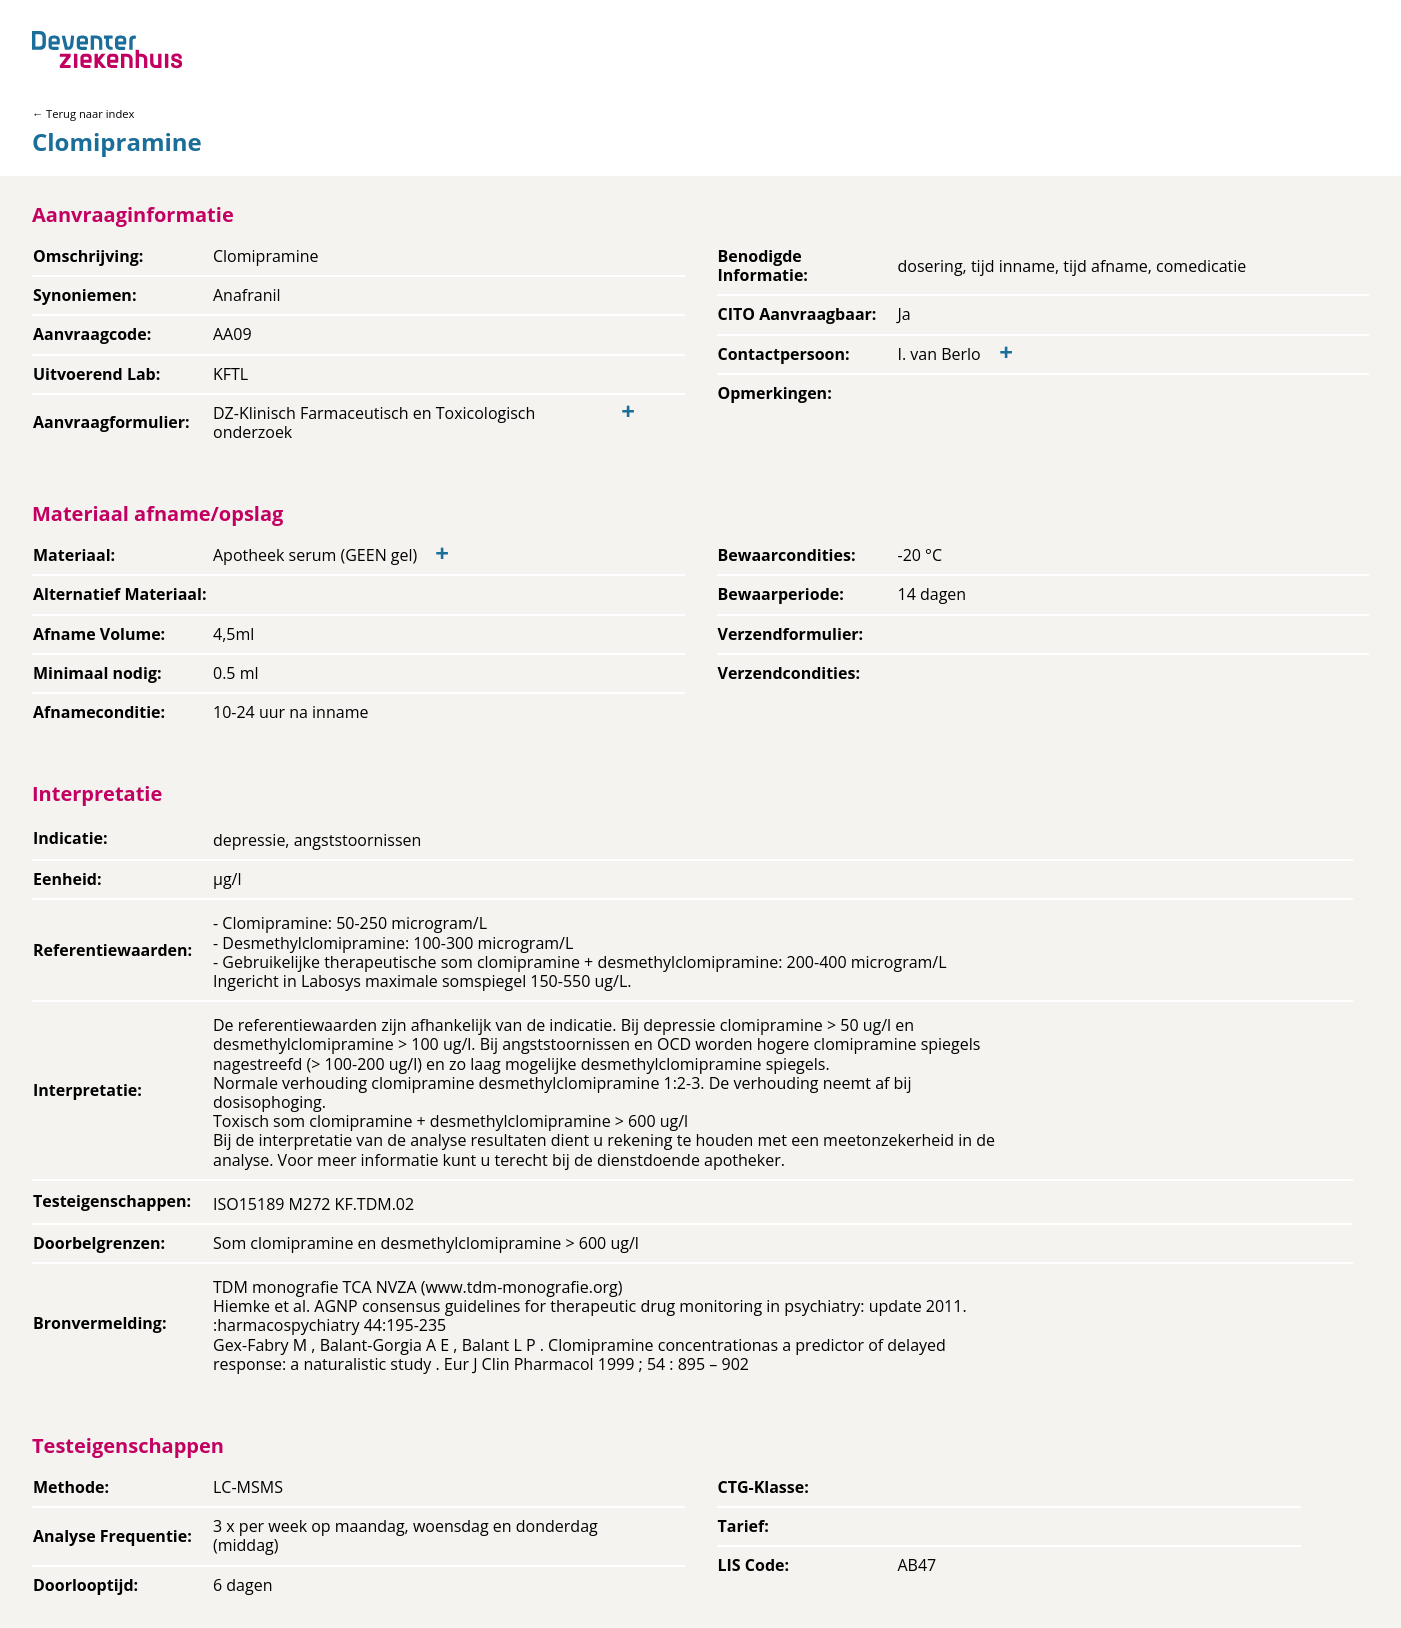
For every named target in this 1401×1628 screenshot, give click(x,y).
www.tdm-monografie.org (521, 1287)
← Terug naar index (83, 113)
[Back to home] (107, 49)
